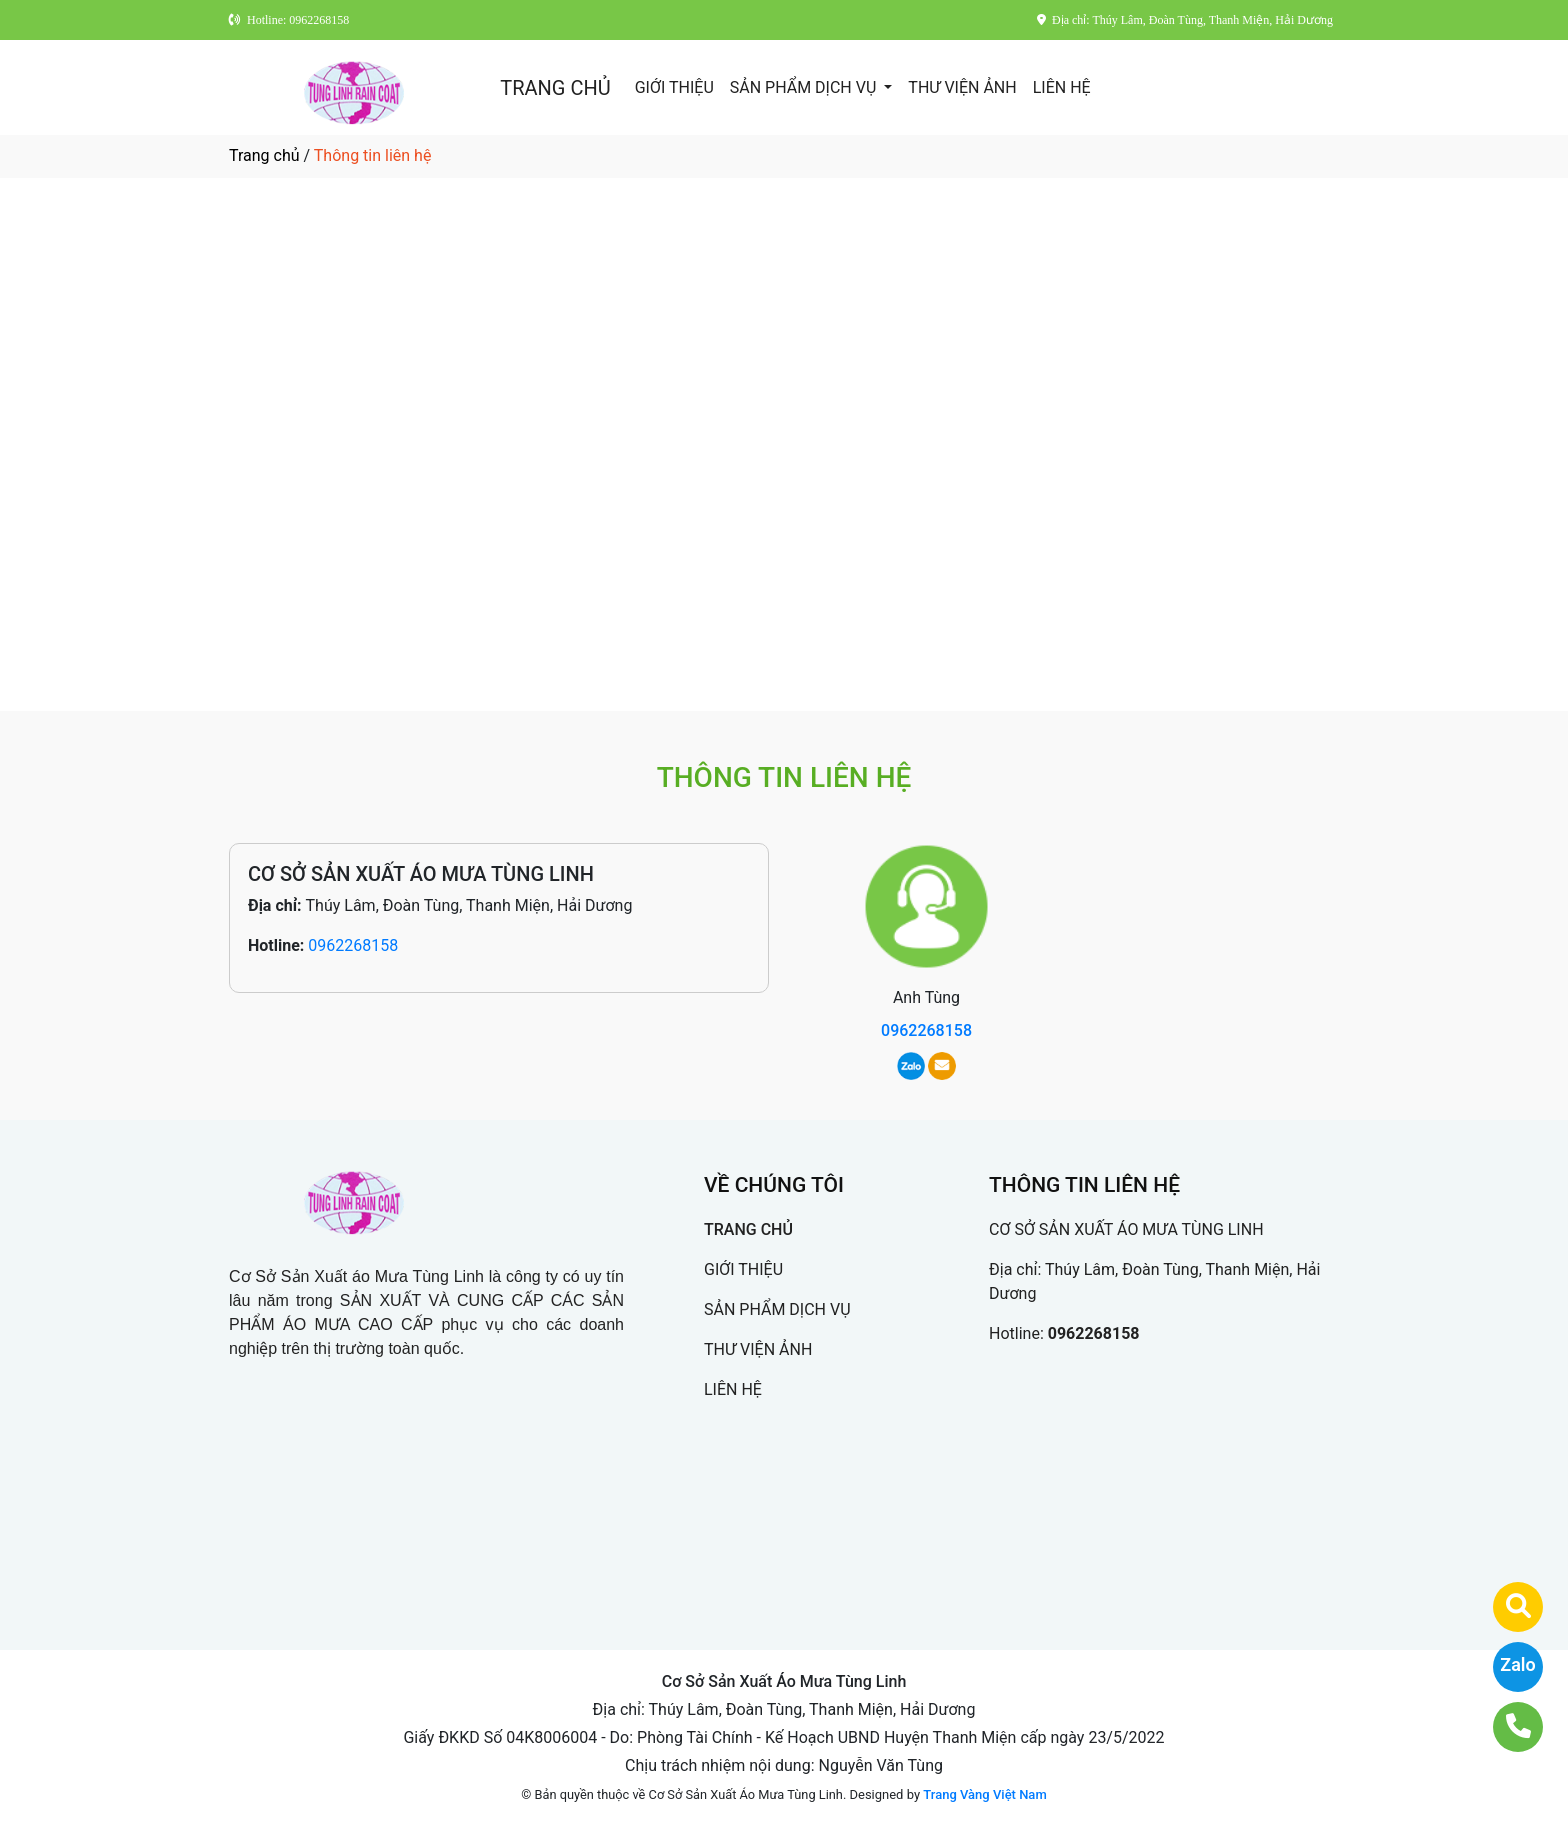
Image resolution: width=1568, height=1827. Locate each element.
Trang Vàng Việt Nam (984, 1794)
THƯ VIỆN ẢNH (962, 87)
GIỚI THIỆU (674, 87)
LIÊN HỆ (1062, 87)
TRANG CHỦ (555, 88)
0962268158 (353, 945)
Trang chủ (264, 155)
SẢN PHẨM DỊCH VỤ (805, 87)
